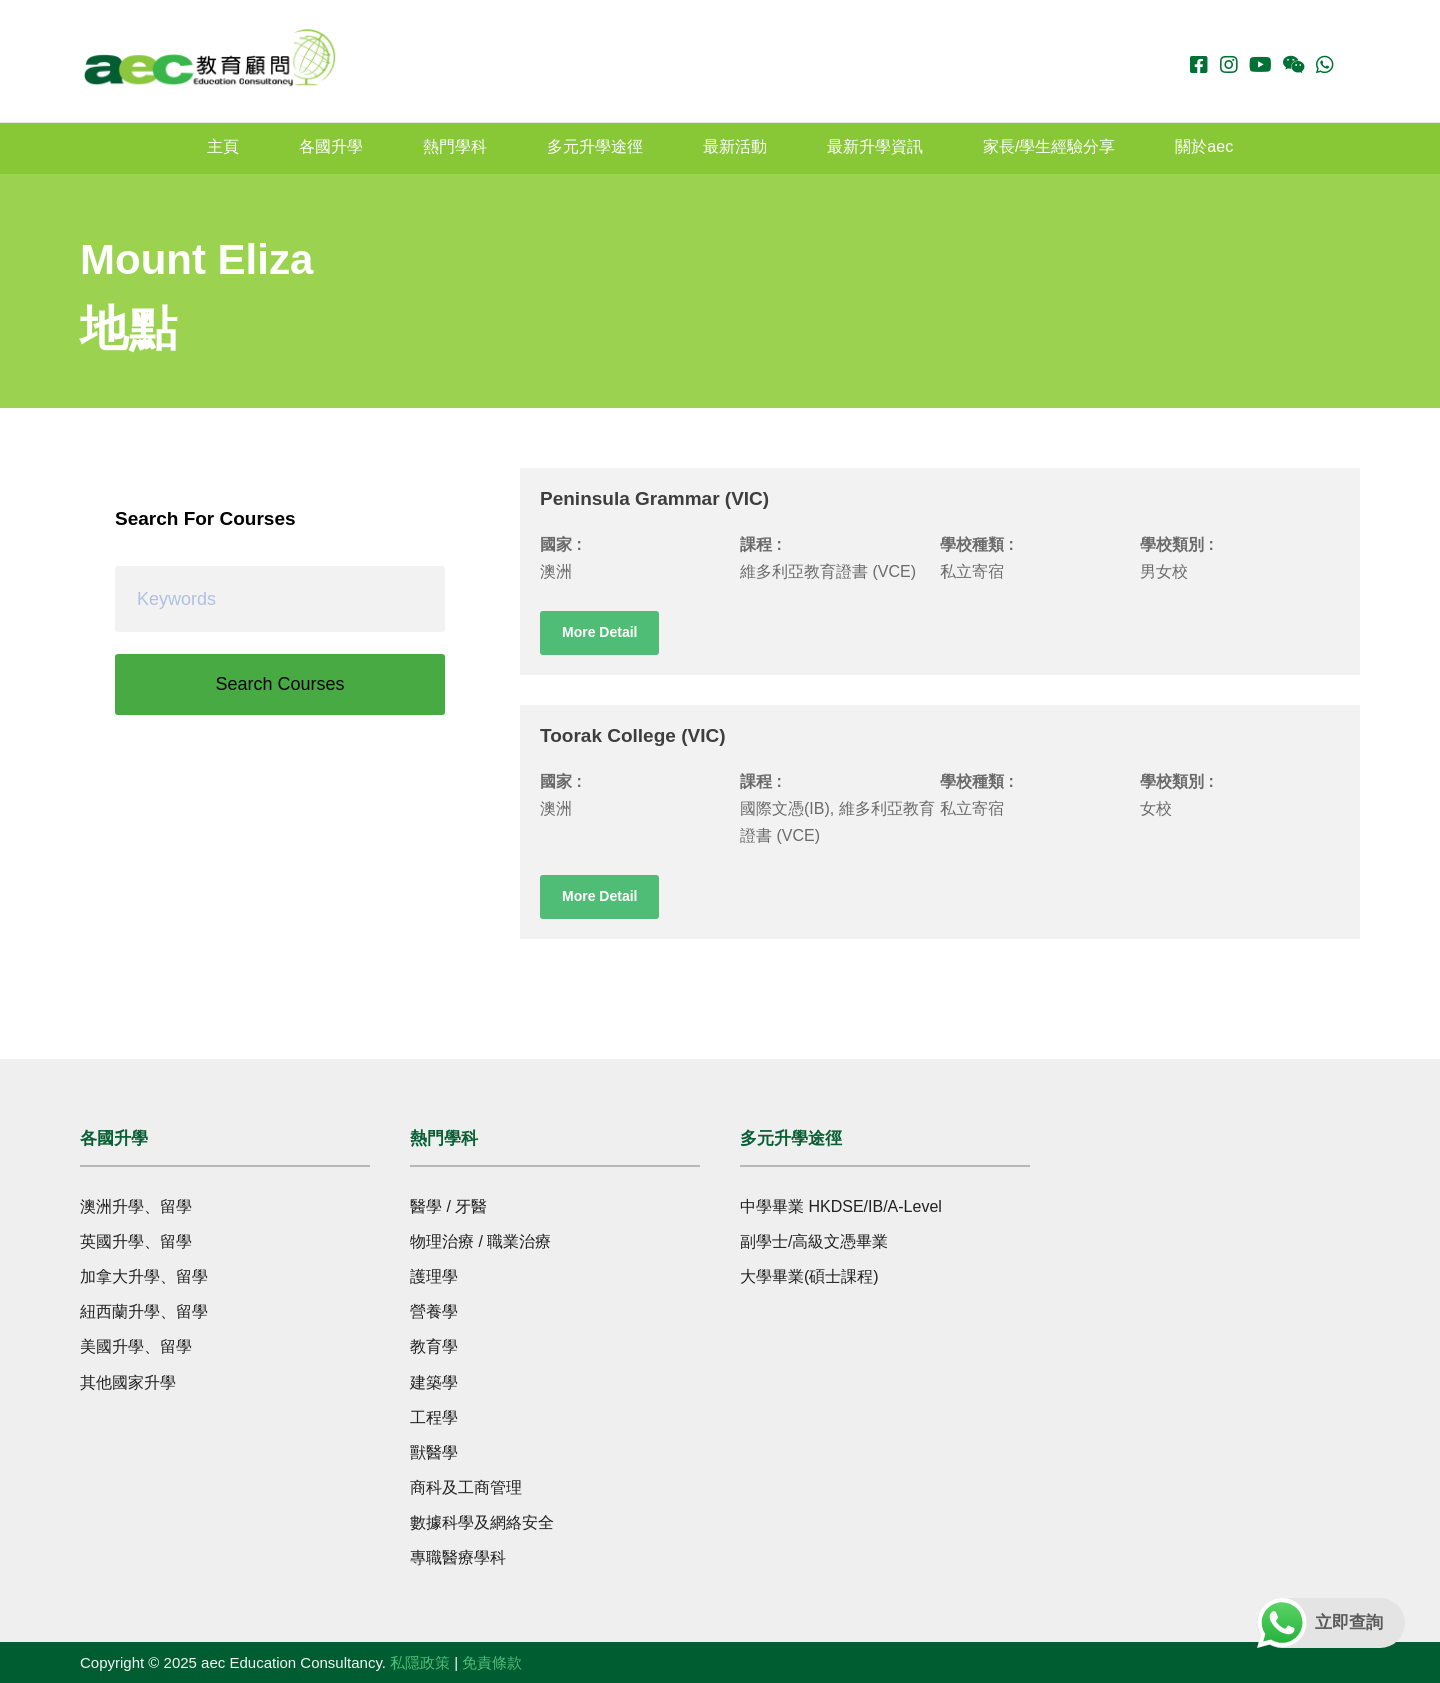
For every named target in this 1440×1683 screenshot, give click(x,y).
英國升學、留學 (136, 1241)
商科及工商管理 (466, 1487)
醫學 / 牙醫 (448, 1206)
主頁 (223, 146)
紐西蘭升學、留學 (144, 1311)
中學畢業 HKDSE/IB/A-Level (841, 1206)
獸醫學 (434, 1452)
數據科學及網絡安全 (482, 1522)
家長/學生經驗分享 (1049, 146)
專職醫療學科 (458, 1557)
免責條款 (492, 1662)
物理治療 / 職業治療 (480, 1241)
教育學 (434, 1346)
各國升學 (331, 146)
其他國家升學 (128, 1382)
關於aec (1204, 146)
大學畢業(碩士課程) (809, 1276)
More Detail (599, 632)
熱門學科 (455, 146)
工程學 (434, 1417)
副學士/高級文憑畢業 (814, 1241)
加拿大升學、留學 (144, 1276)
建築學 (434, 1382)
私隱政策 (420, 1662)
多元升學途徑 (595, 146)
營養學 (434, 1311)
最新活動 (735, 146)
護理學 (434, 1276)
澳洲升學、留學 (136, 1206)
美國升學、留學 (136, 1346)
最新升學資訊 (875, 146)
